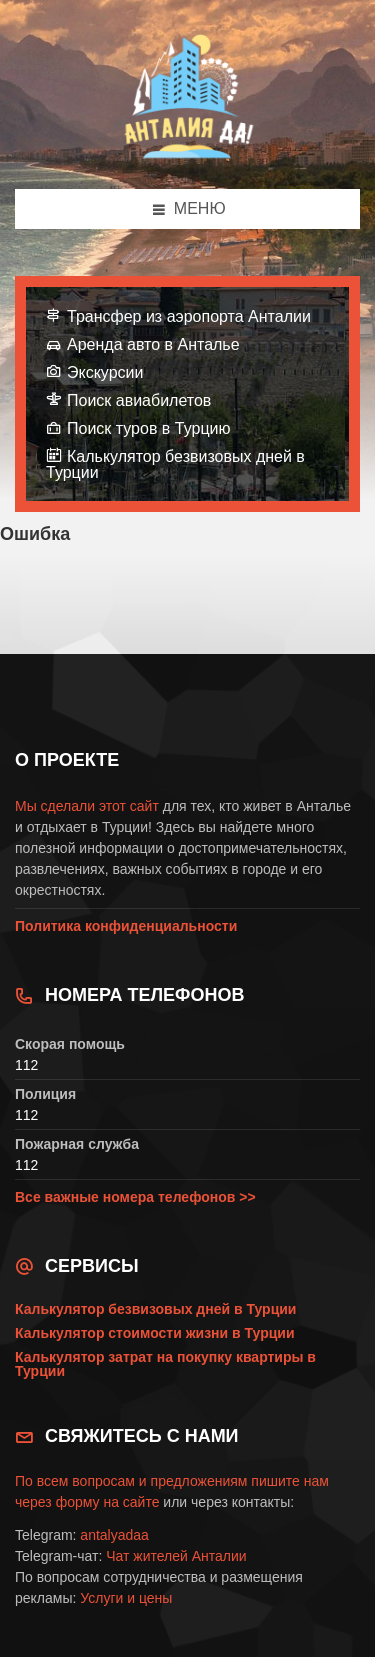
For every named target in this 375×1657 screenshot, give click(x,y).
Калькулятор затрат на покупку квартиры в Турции (165, 1364)
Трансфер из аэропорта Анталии (189, 316)
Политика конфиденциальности (126, 926)
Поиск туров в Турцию (149, 428)
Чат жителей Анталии (176, 1556)
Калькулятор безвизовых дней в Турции (175, 464)
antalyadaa (114, 1535)
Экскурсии (105, 372)
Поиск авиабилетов (139, 400)
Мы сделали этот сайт (87, 806)
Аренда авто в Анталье (153, 344)
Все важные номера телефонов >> (135, 1197)
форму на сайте (108, 1502)
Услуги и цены (126, 1598)
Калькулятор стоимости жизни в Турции (155, 1333)
